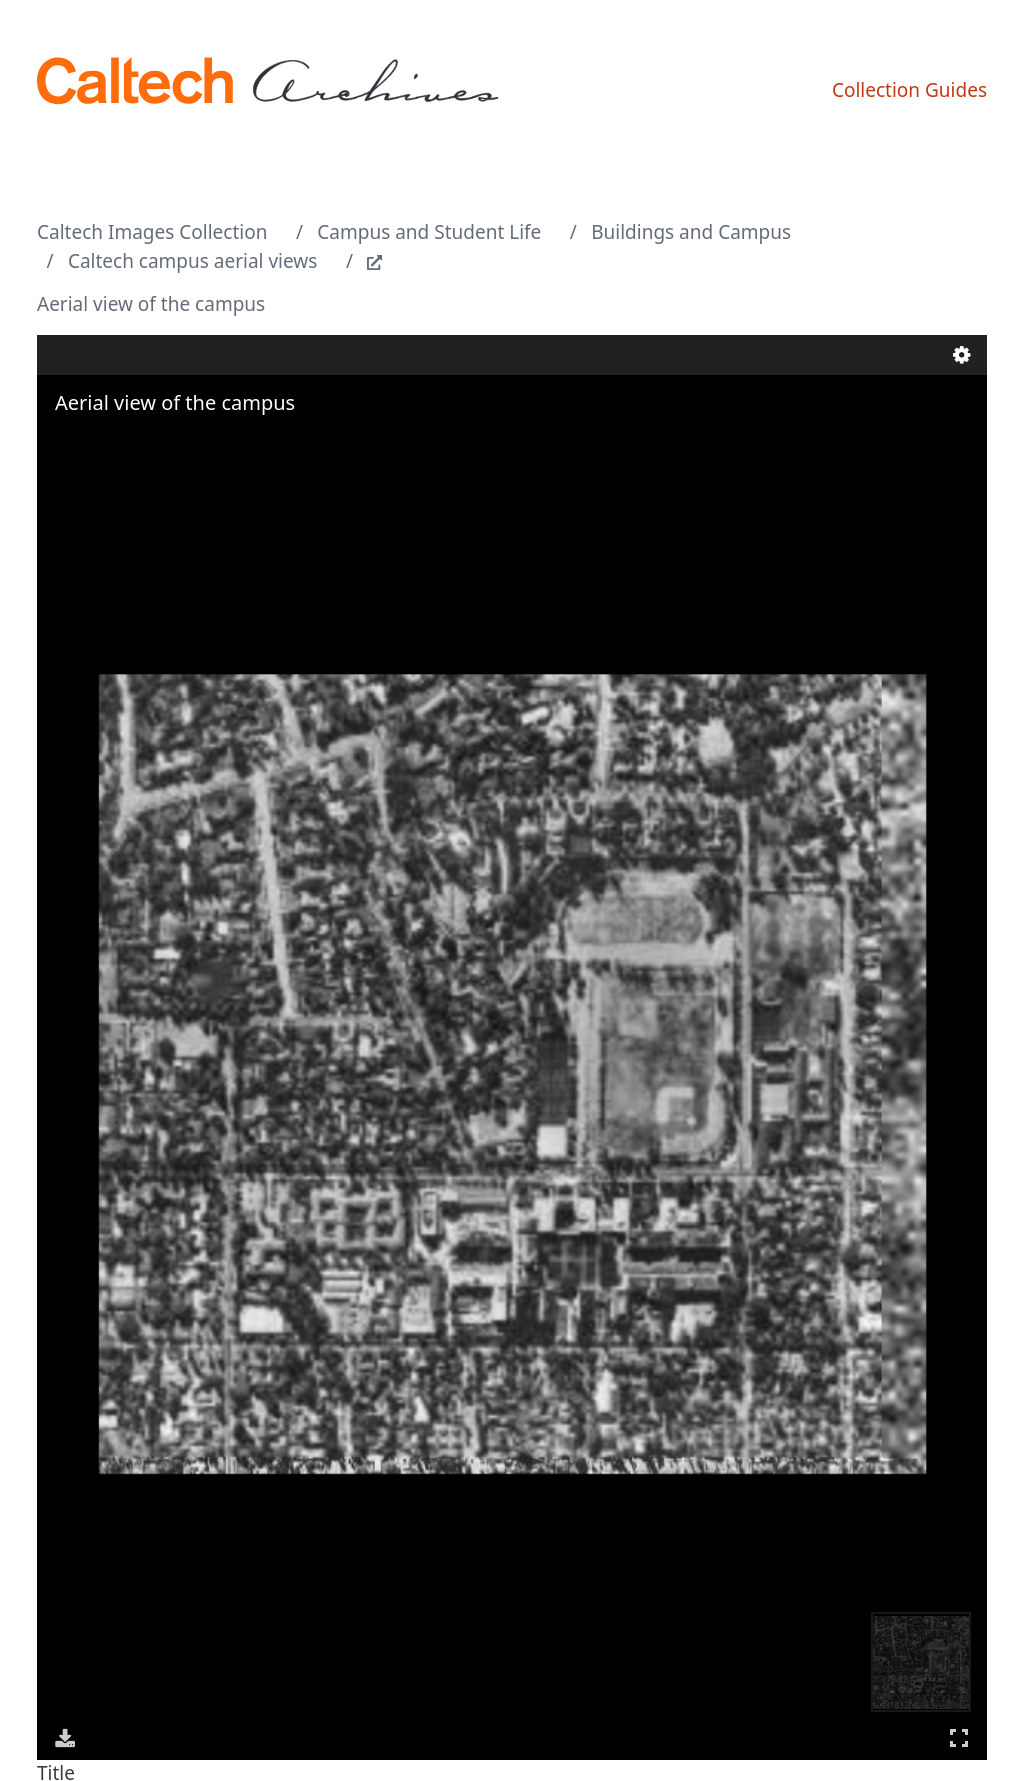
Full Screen (959, 1737)
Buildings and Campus (691, 232)
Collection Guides (909, 90)
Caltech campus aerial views (193, 261)
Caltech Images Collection (152, 232)
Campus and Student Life (429, 232)
